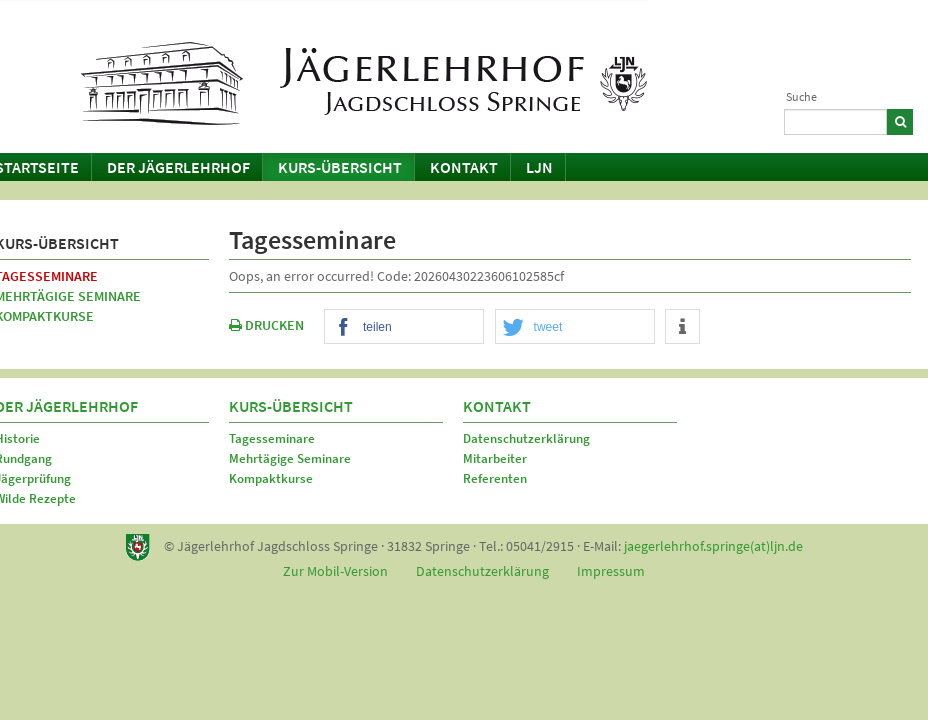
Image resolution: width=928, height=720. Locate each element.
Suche (801, 96)
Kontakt (464, 167)
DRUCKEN (266, 325)
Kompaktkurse (271, 478)
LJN (539, 167)
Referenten (495, 478)
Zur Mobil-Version (335, 571)
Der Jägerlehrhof (178, 167)
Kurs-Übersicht (340, 167)
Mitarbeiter (495, 458)
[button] (404, 327)
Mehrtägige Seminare (290, 458)
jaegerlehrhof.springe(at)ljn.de (713, 546)
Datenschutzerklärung (526, 438)
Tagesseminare (272, 438)
